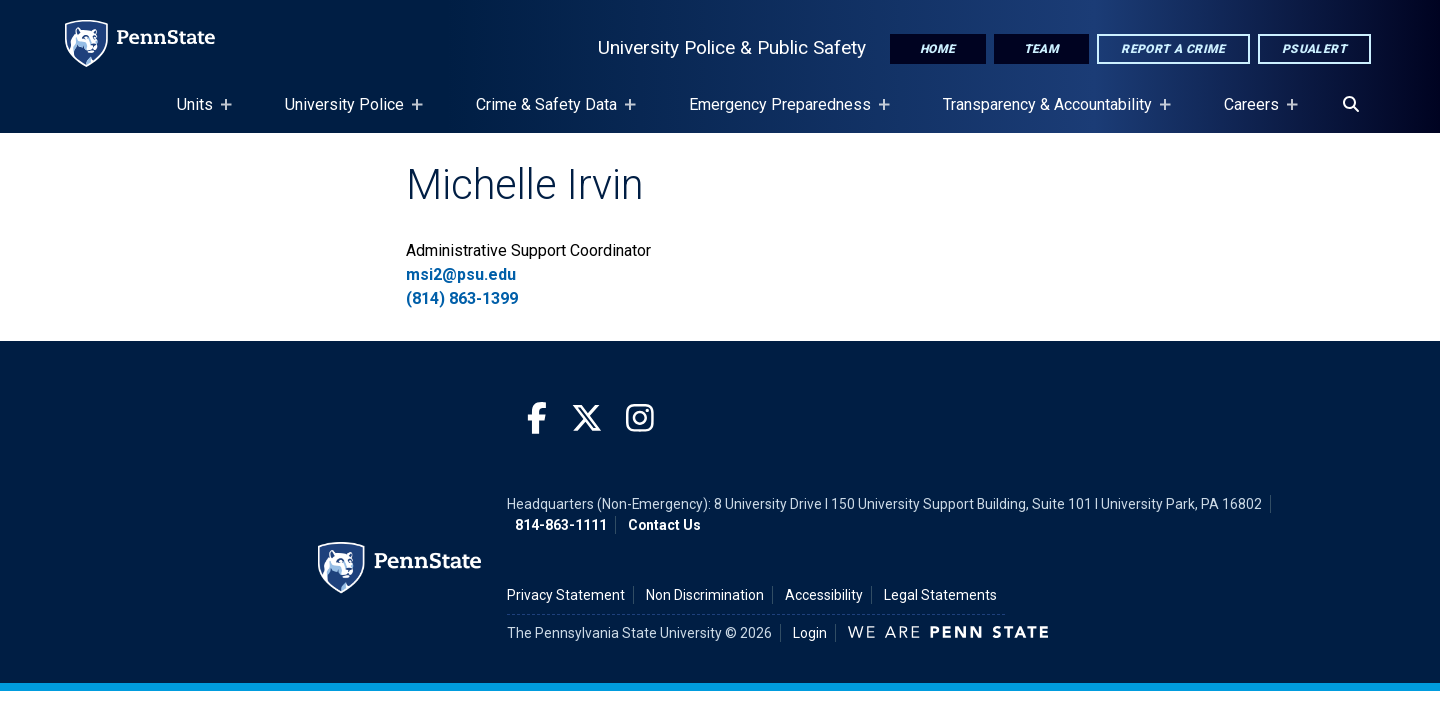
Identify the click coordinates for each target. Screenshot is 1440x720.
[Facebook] (537, 419)
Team (1042, 49)
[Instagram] (640, 419)
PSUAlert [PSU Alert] (1314, 49)
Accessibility (824, 595)
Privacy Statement (566, 595)
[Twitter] (587, 419)
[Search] (1351, 105)
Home (938, 49)
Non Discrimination (705, 595)
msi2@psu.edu (461, 274)
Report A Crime (1173, 49)
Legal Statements (940, 595)
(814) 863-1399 (462, 298)
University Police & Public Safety (732, 47)
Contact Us (664, 525)
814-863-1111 (561, 525)
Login (810, 633)
